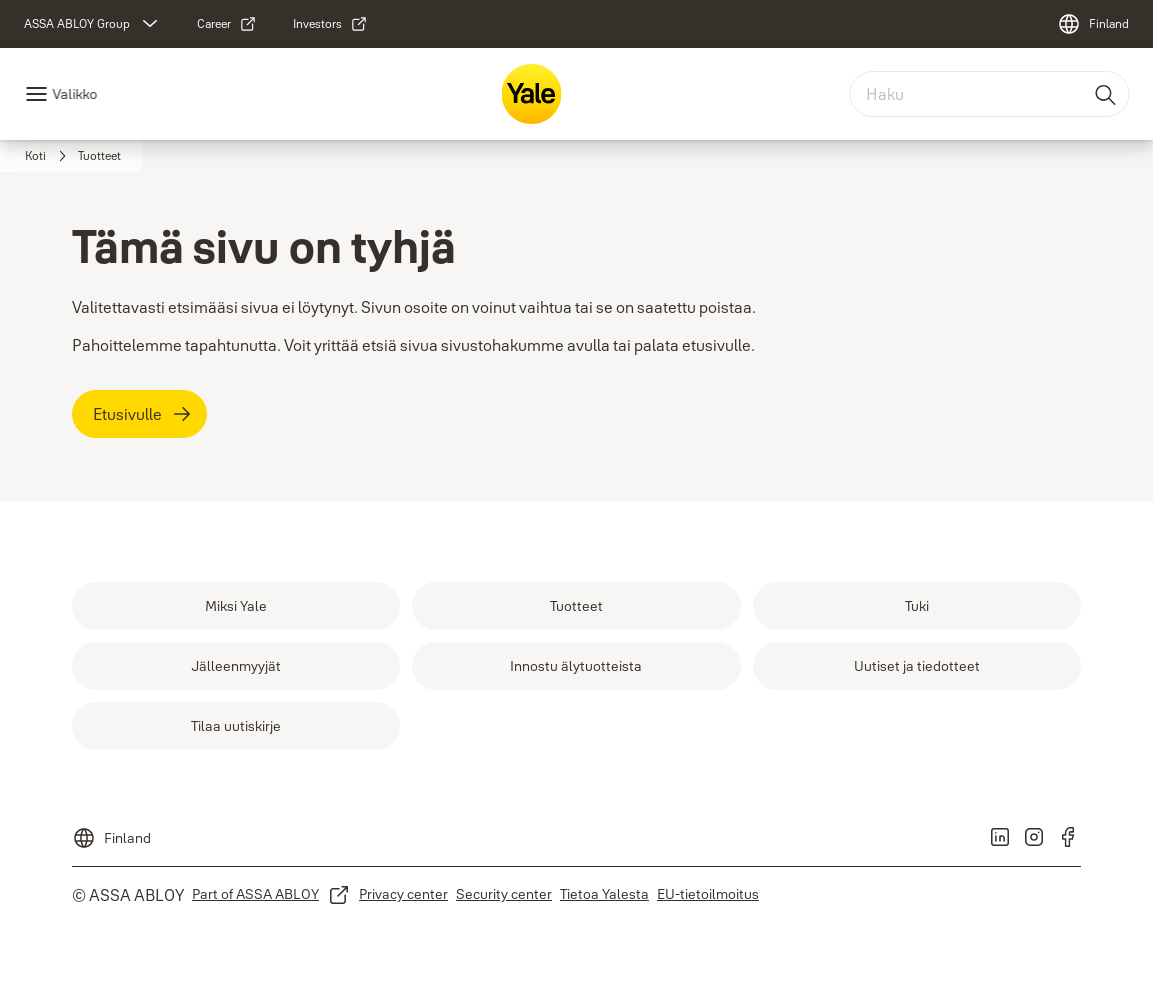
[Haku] (1106, 94)
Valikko (74, 94)
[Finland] (1093, 24)
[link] (227, 24)
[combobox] (989, 94)
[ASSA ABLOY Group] (93, 24)
